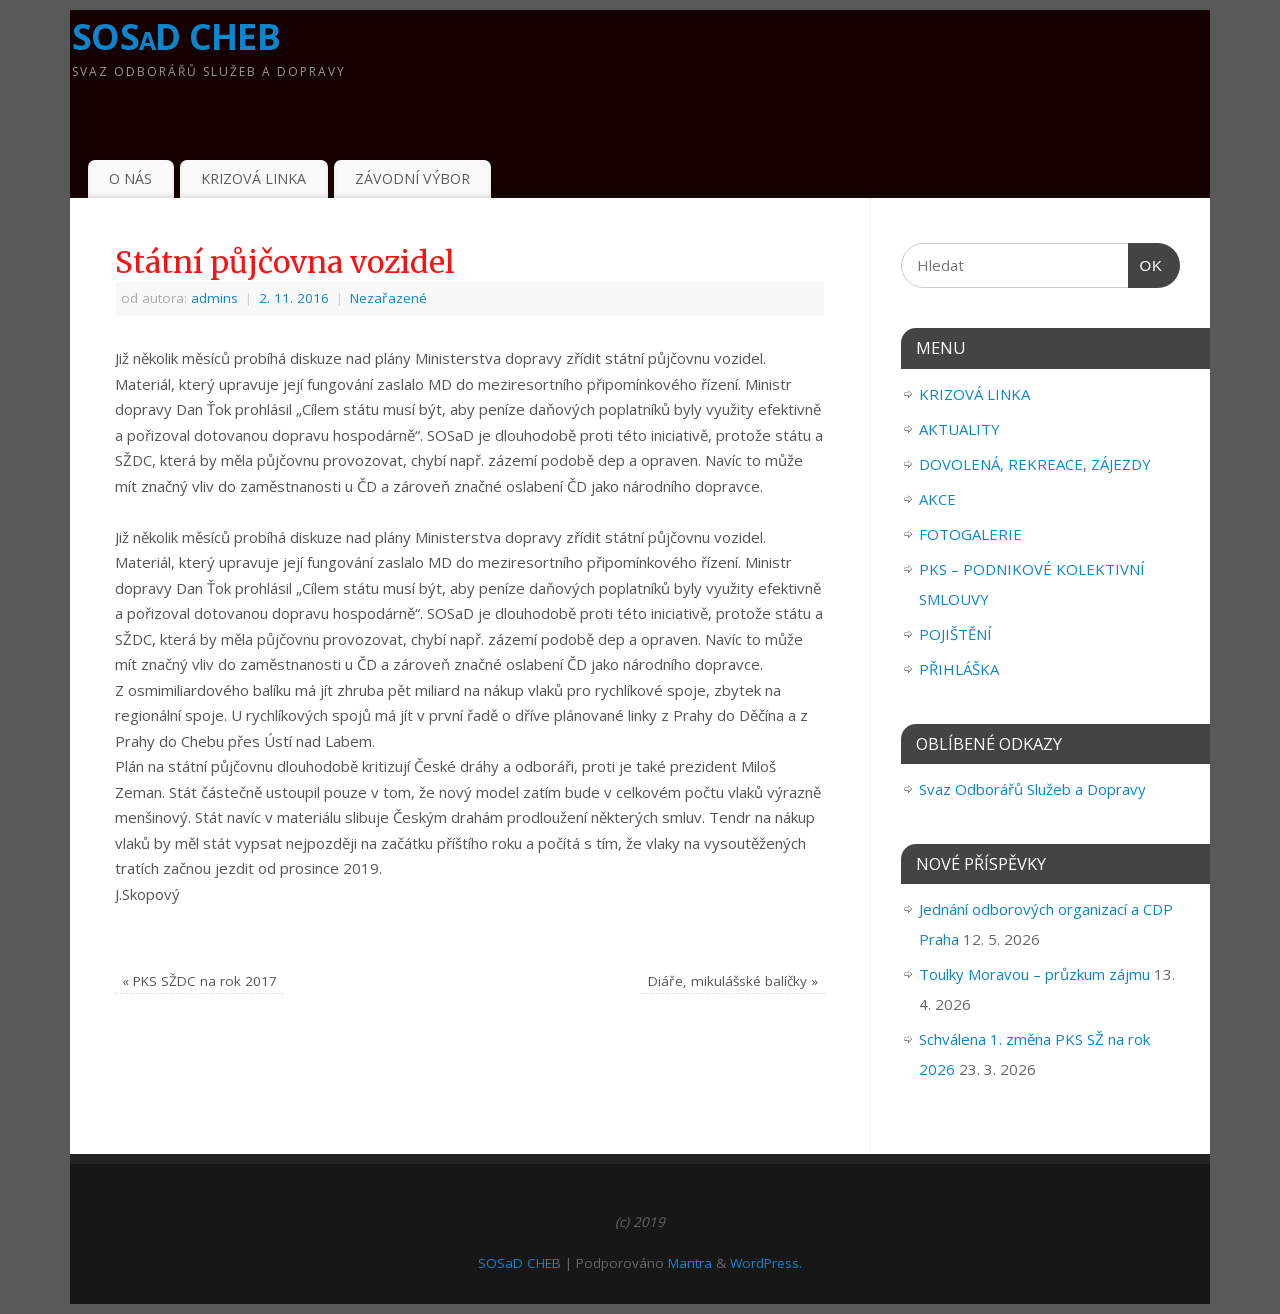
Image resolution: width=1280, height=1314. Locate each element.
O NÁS (130, 178)
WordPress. (766, 1263)
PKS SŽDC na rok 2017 (199, 981)
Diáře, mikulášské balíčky (733, 981)
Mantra (690, 1263)
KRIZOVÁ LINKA (253, 178)
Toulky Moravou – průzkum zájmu (1034, 974)
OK (1146, 266)
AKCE (937, 499)
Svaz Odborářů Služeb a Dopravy (1032, 789)
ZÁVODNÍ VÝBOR (412, 178)
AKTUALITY (959, 429)
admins (214, 298)
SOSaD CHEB (176, 36)
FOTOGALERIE (970, 534)
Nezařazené (388, 298)
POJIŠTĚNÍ (955, 634)
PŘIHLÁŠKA (959, 669)
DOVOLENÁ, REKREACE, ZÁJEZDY (1035, 464)
